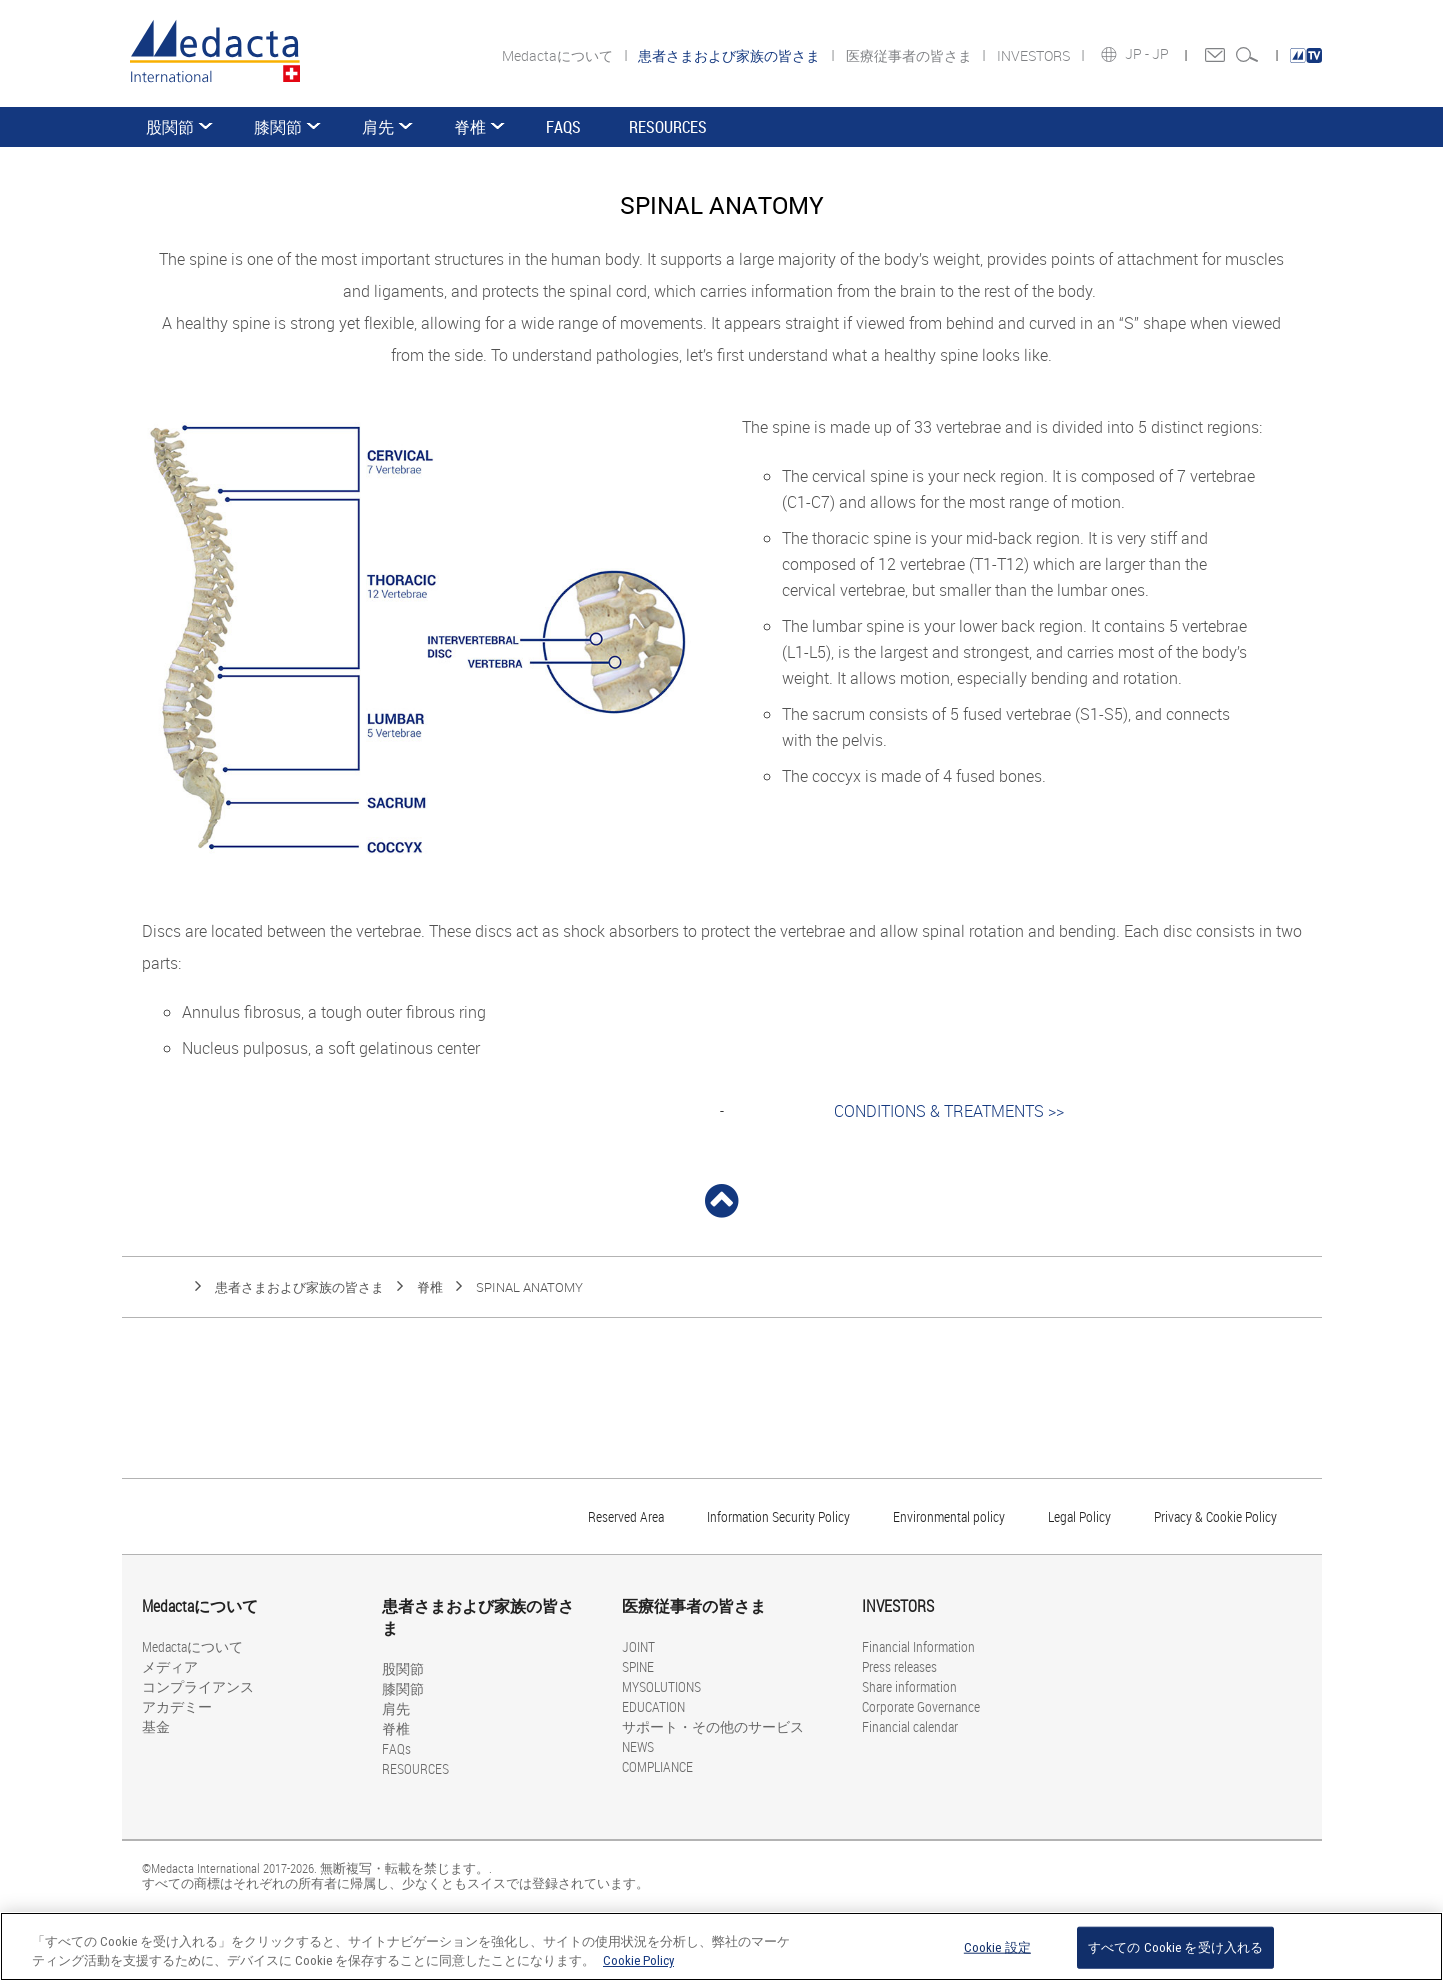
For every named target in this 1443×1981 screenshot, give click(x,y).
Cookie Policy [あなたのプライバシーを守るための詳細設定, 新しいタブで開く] (638, 1960)
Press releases (899, 1666)
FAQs (563, 127)
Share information (909, 1686)
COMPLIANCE (657, 1766)
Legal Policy (1079, 1516)
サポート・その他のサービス (713, 1726)
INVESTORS (1035, 55)
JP (1162, 54)
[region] (721, 1946)
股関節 (170, 127)
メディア (170, 1666)
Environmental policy (949, 1516)
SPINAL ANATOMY (529, 1287)
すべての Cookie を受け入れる (1175, 1947)
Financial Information (918, 1646)
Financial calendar (910, 1726)
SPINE (638, 1666)
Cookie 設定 (997, 1947)
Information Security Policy (778, 1516)
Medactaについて (559, 55)
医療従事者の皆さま (910, 55)
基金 (156, 1726)
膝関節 (278, 127)
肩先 (378, 127)
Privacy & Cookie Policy (1215, 1516)
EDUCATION (653, 1706)
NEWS (638, 1746)
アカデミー (177, 1706)
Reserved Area (626, 1516)
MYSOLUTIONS (661, 1686)
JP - (1138, 54)
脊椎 (470, 127)
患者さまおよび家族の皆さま (299, 1287)
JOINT (638, 1646)
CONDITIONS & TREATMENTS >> (949, 1111)
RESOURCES (668, 127)
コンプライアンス (198, 1686)
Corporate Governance (921, 1706)
